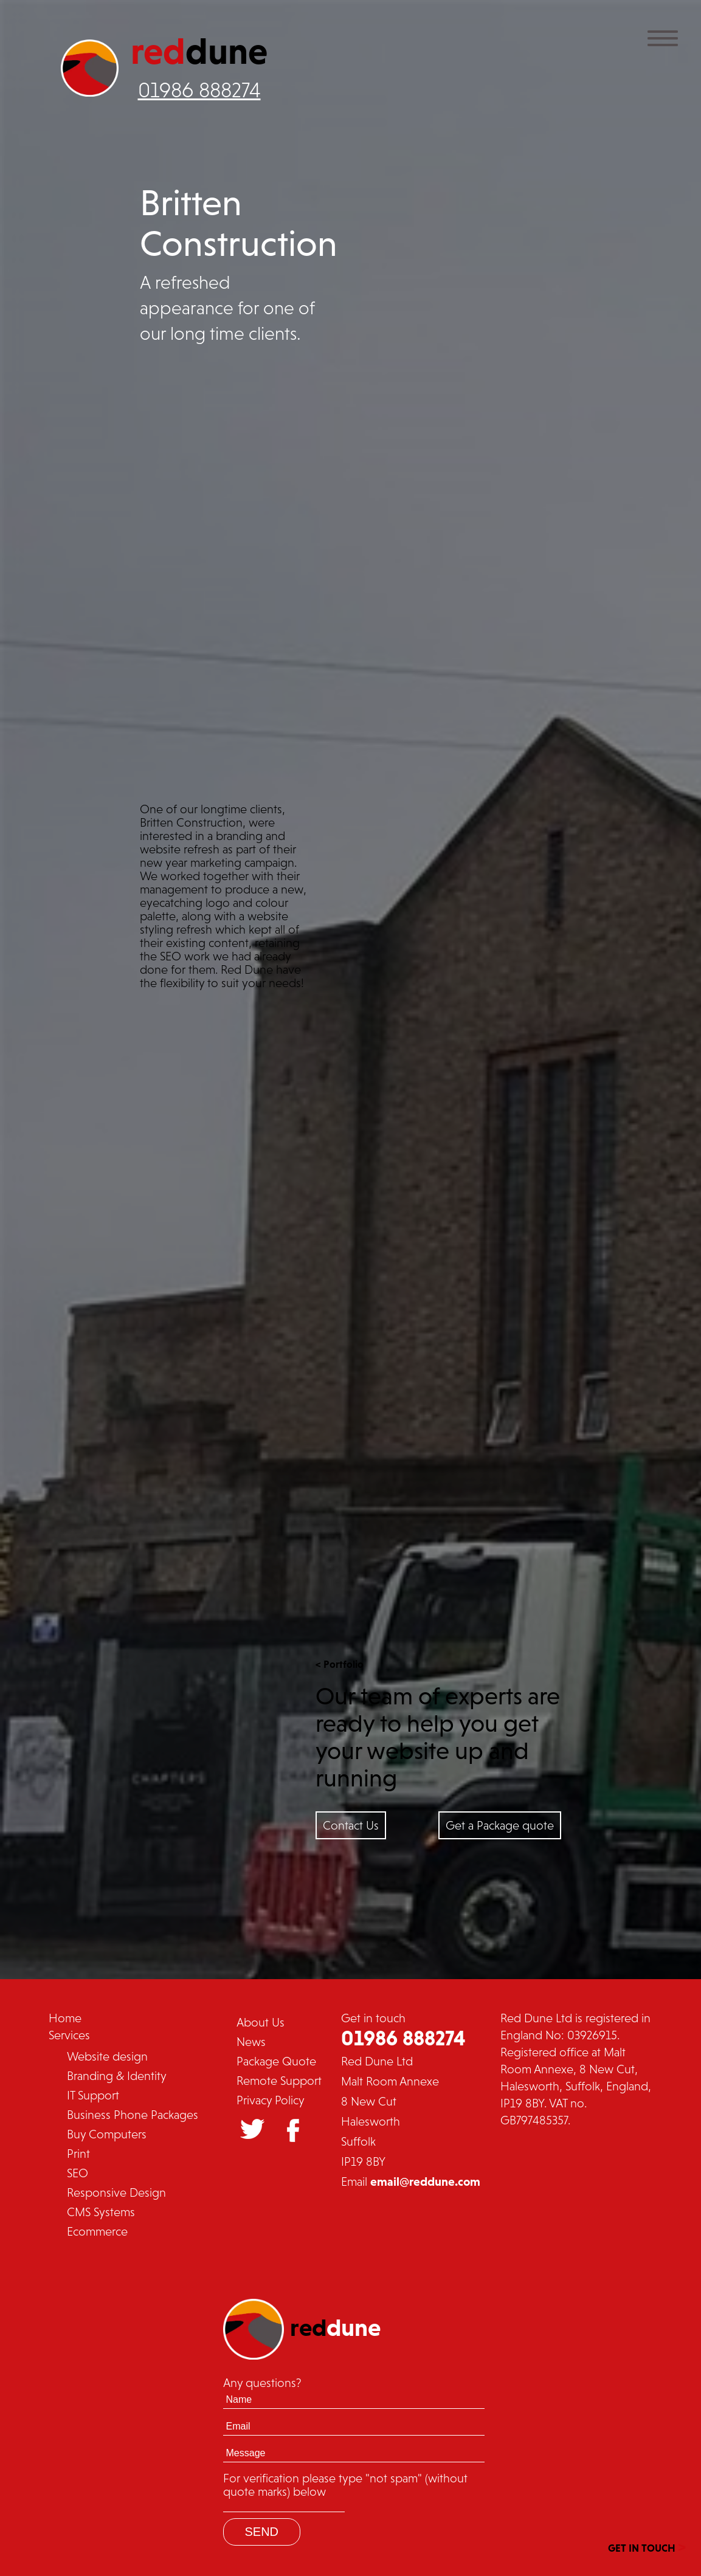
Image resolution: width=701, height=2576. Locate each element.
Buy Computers (107, 2134)
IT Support (93, 2095)
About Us (261, 2022)
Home (65, 2018)
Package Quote (276, 2061)
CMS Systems (101, 2212)
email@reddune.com (425, 2181)
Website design (107, 2056)
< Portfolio (340, 1664)
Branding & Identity (117, 2075)
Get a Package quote (500, 1825)
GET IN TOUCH (647, 2546)
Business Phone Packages (132, 2114)
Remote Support (279, 2080)
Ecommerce (97, 2231)
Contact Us (351, 1825)
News (251, 2041)
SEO (77, 2173)
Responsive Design (116, 2192)
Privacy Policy (271, 2100)
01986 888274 (199, 90)
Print (78, 2153)
